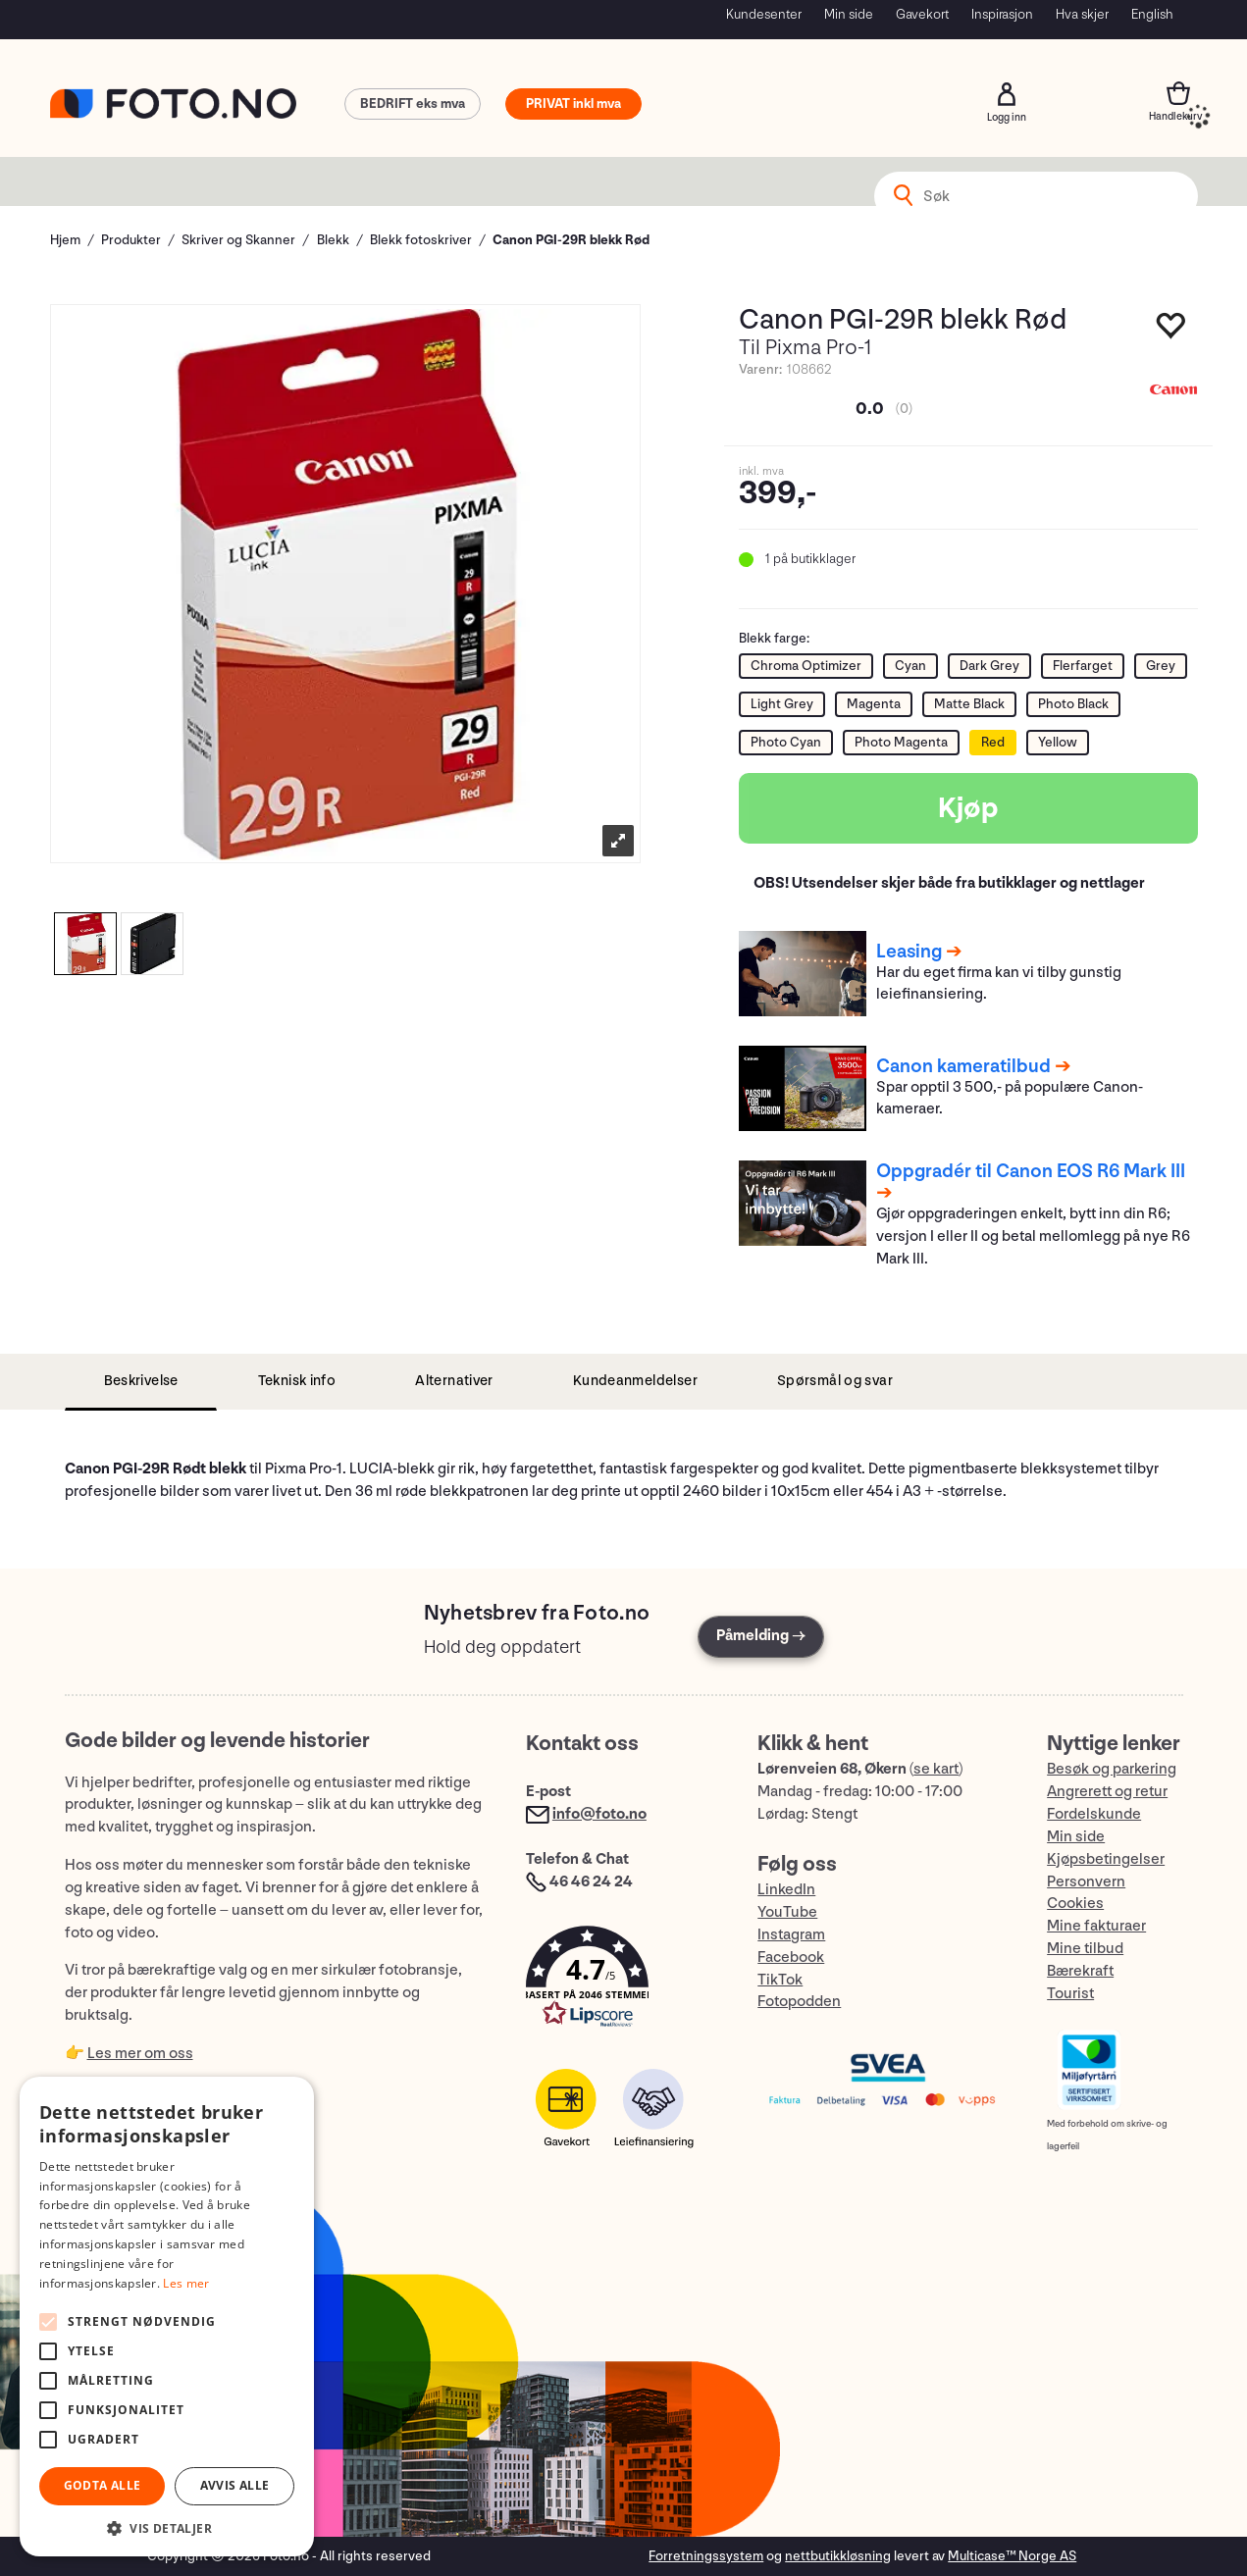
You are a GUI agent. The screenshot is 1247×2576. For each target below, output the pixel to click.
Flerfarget (1083, 665)
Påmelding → (760, 1635)
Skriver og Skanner (238, 240)
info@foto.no (599, 1814)
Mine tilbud (1085, 1948)
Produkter (131, 240)
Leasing (909, 951)
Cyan (910, 665)
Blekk (333, 240)
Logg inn (1006, 94)
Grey (1160, 665)
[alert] (167, 2316)
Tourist (1070, 1993)
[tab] (141, 1382)
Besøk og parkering (1111, 1769)
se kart (936, 1769)
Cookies (1075, 1903)
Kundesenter (764, 14)
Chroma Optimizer (806, 665)
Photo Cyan (786, 742)
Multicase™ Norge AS (1012, 2556)
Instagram (791, 1935)
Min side (848, 14)
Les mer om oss (140, 2053)
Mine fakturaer (1096, 1926)
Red (993, 742)
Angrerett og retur (1107, 1791)
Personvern (1086, 1882)
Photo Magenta (901, 742)
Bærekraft (1080, 1971)
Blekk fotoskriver (421, 240)
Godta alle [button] (102, 2485)
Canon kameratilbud (963, 1066)
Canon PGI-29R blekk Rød (571, 240)
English (1152, 14)
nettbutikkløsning (838, 2556)
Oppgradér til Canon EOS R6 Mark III (1030, 1171)
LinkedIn (786, 1889)
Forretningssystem (706, 2556)
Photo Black (1073, 704)
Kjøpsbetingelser (1106, 1859)
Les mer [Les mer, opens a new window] (186, 2283)
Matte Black (969, 704)
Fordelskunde (1094, 1814)
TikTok (780, 1980)
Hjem (65, 240)
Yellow (1057, 742)
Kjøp (968, 808)
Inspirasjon (1002, 14)
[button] (622, 1981)
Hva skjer (1082, 14)
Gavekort (922, 14)
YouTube (787, 1912)
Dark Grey (989, 665)
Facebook (790, 1957)
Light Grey (782, 704)
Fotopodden (799, 2001)
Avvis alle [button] (235, 2485)
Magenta (874, 704)
